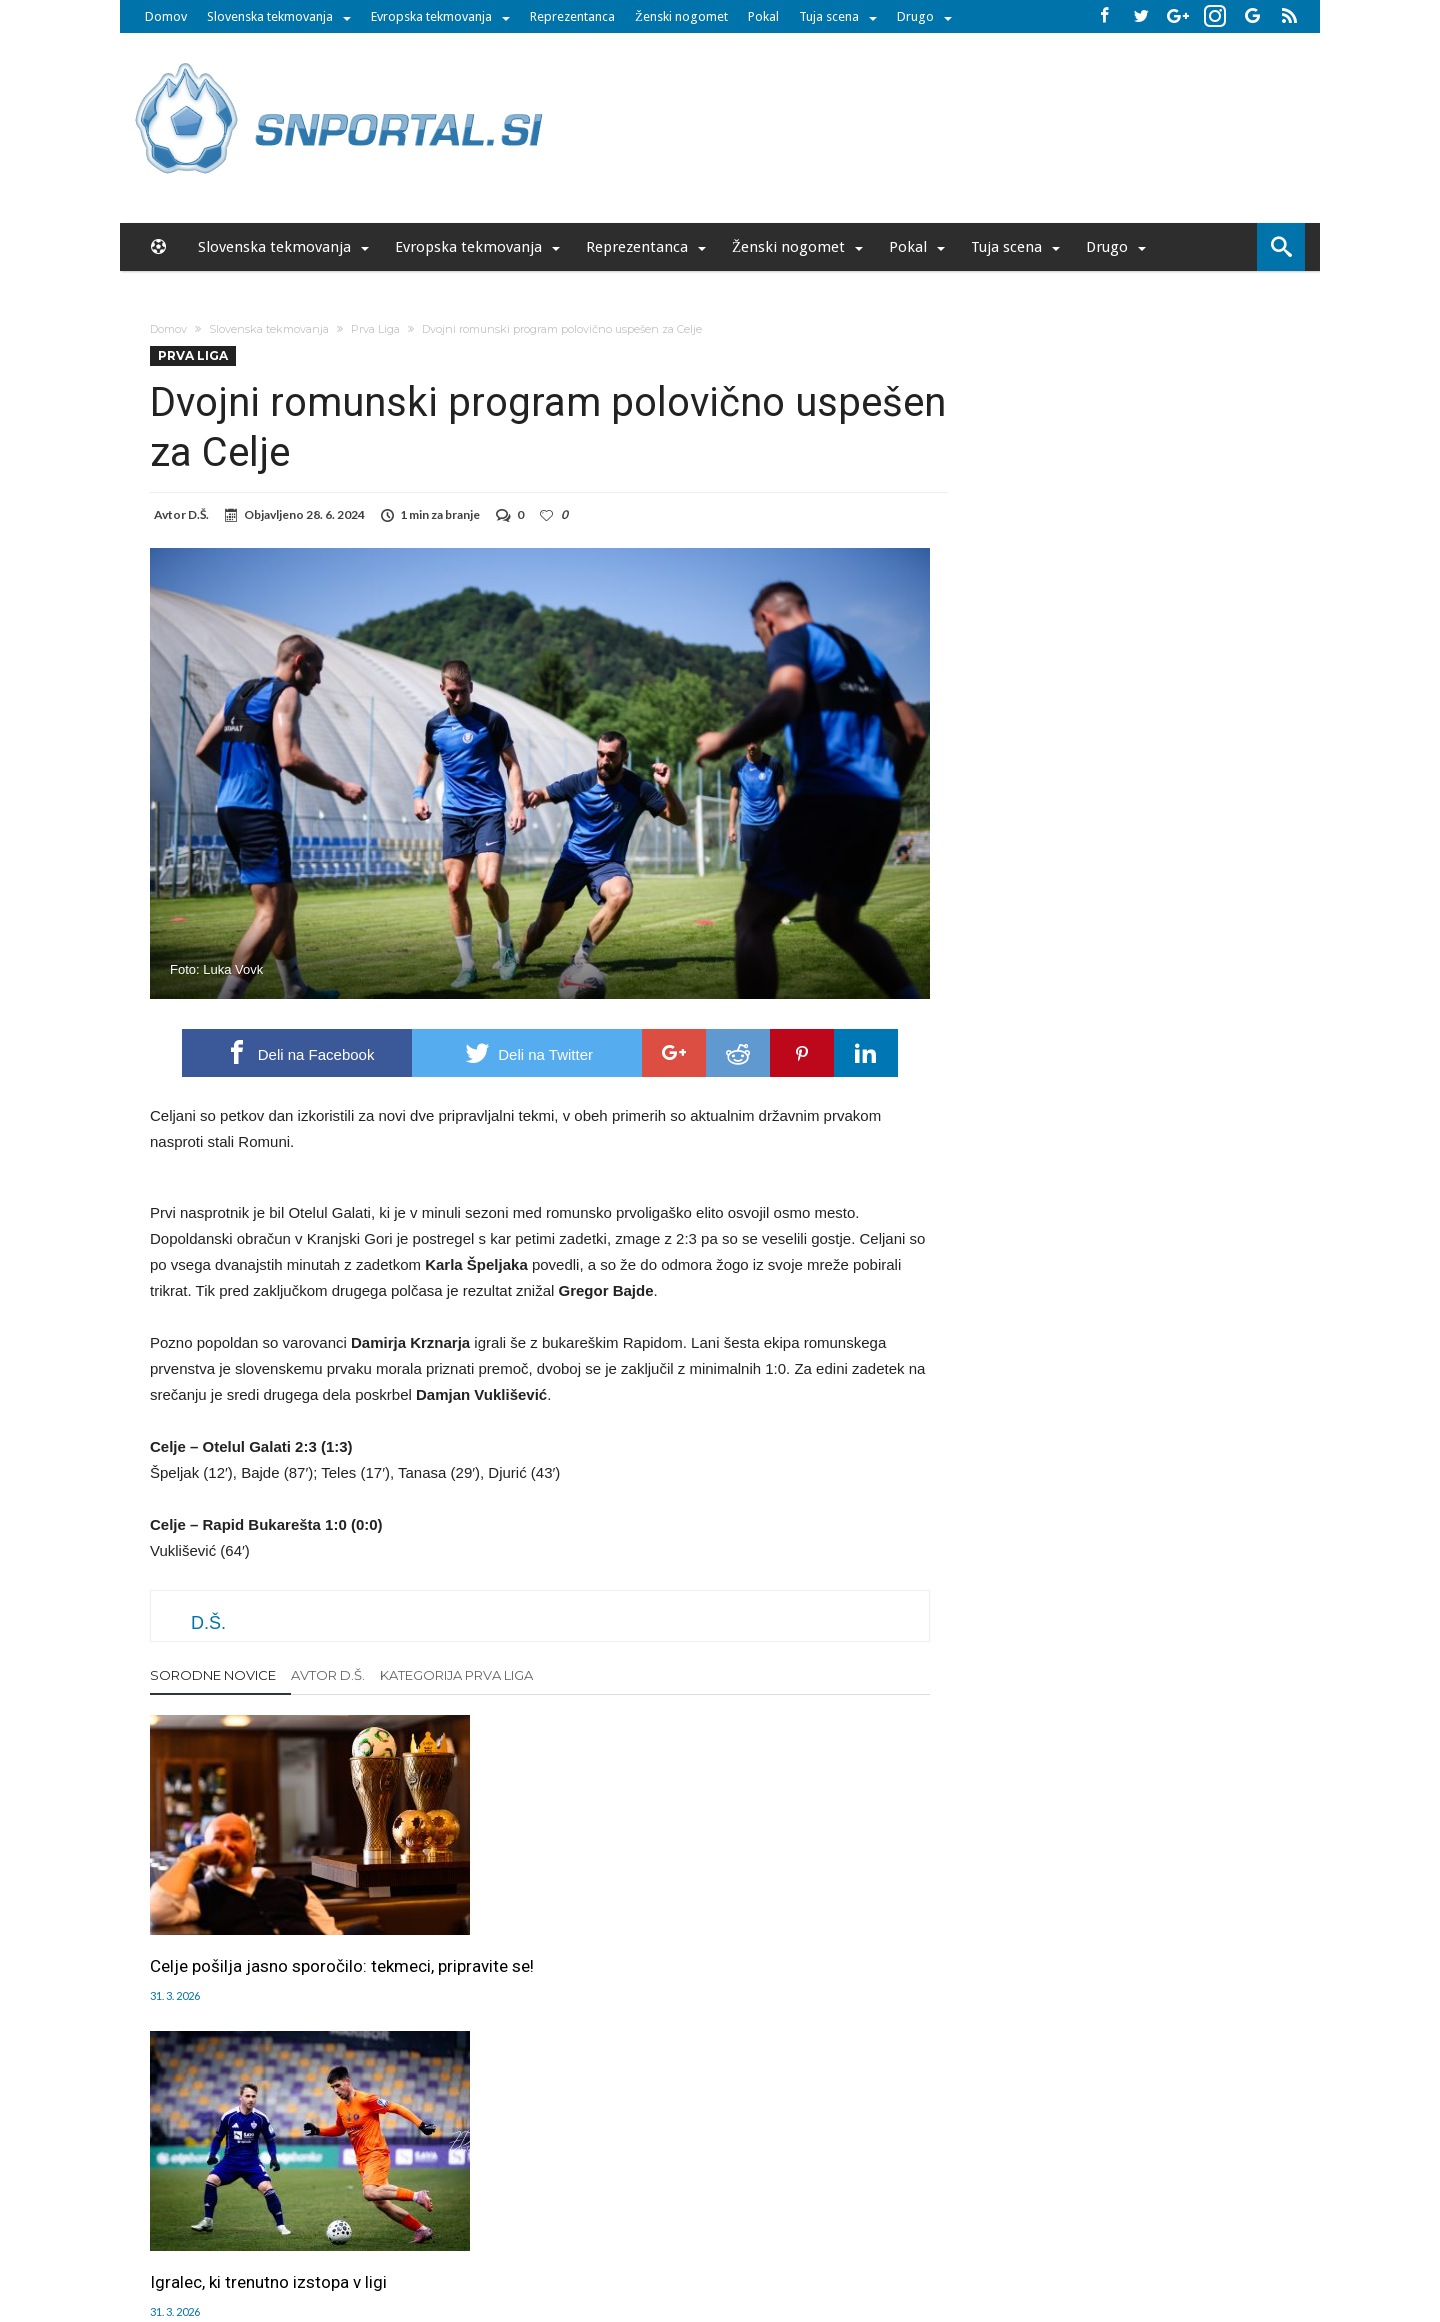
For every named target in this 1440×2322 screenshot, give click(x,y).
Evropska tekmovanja (431, 16)
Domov (166, 16)
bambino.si (709, 2235)
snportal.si (544, 2235)
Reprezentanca (572, 16)
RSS (726, 2193)
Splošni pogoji (886, 2193)
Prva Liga (375, 329)
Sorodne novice (213, 1675)
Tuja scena (829, 16)
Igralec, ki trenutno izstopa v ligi (535, 1915)
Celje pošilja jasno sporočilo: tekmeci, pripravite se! (258, 1926)
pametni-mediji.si (447, 2235)
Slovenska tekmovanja (270, 16)
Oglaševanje (461, 2193)
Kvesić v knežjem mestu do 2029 (785, 1926)
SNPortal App (791, 2193)
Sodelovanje (602, 2193)
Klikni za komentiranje (540, 2100)
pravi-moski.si (1003, 2235)
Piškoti (531, 2193)
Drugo (915, 16)
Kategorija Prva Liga (456, 1675)
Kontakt (677, 2193)
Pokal (763, 16)
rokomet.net (626, 2235)
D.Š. (198, 514)
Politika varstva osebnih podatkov (1044, 2193)
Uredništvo (377, 2193)
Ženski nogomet (681, 16)
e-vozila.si (786, 2235)
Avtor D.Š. (328, 1675)
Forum (312, 2193)
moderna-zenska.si (889, 2235)
